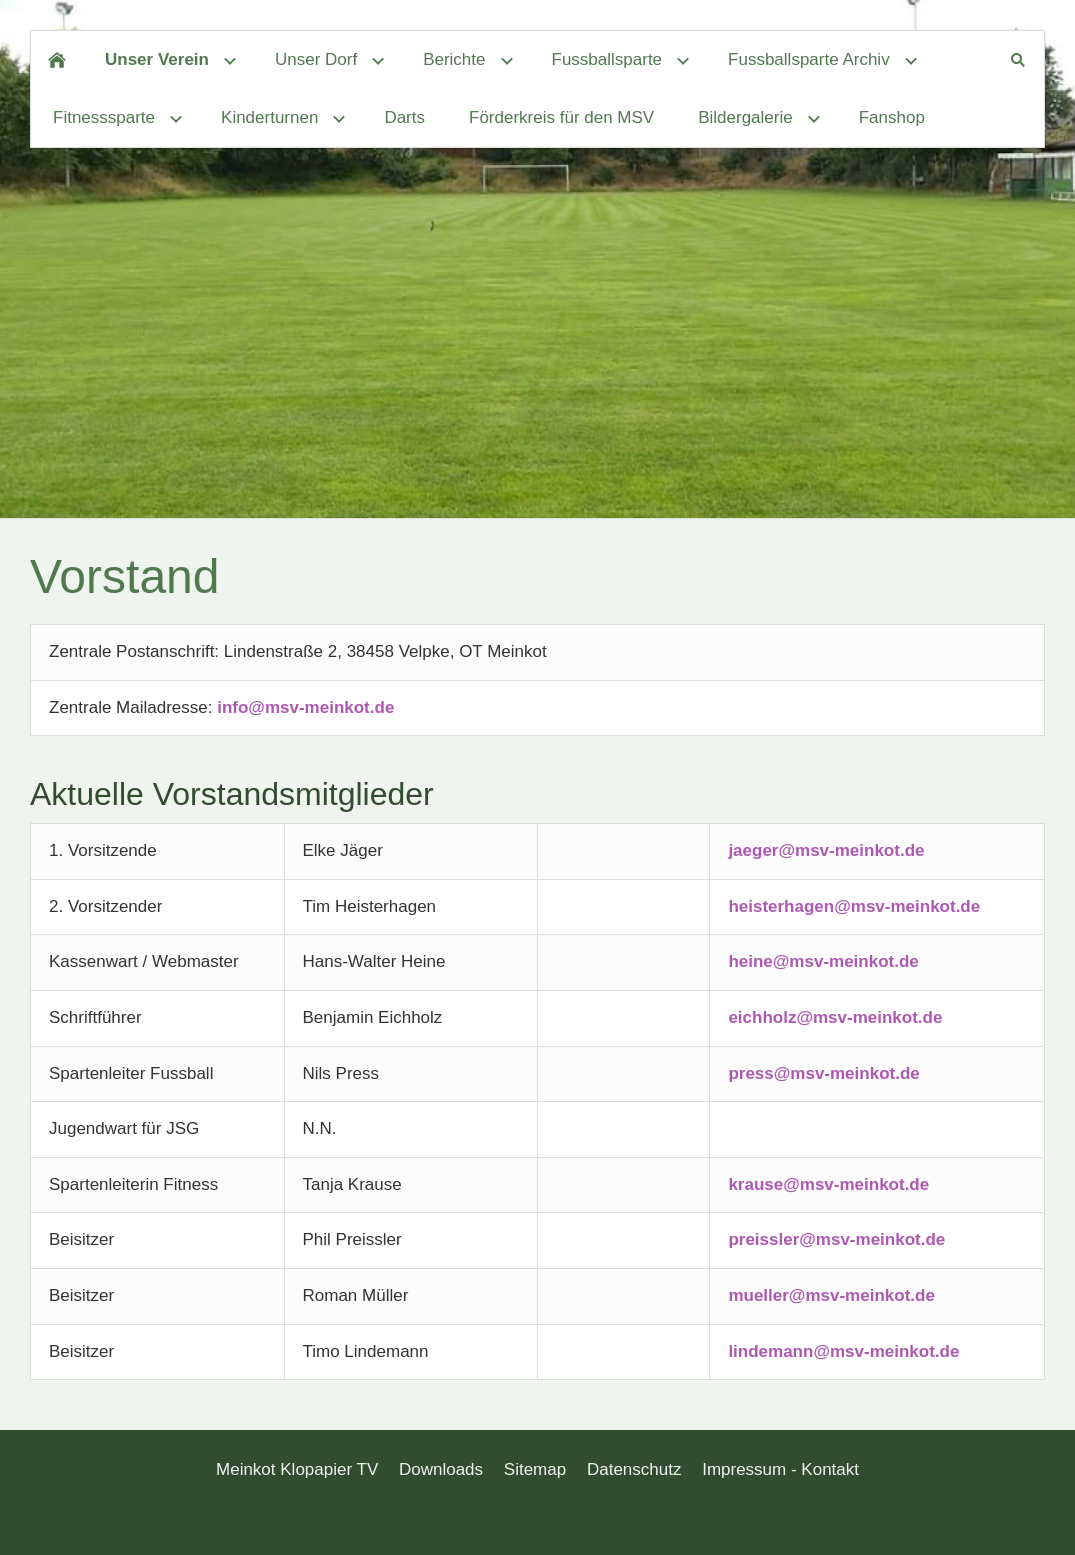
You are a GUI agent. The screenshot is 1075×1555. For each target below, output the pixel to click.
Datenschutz (634, 1469)
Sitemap (535, 1469)
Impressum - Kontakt (780, 1469)
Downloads (441, 1469)
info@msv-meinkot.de (305, 707)
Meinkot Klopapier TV (297, 1469)
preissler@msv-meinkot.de (836, 1239)
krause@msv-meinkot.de (828, 1184)
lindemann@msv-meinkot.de (843, 1351)
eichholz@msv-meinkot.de (835, 1017)
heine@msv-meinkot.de (823, 961)
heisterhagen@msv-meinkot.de (854, 906)
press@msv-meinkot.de (823, 1073)
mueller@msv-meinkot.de (831, 1295)
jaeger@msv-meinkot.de (826, 850)
